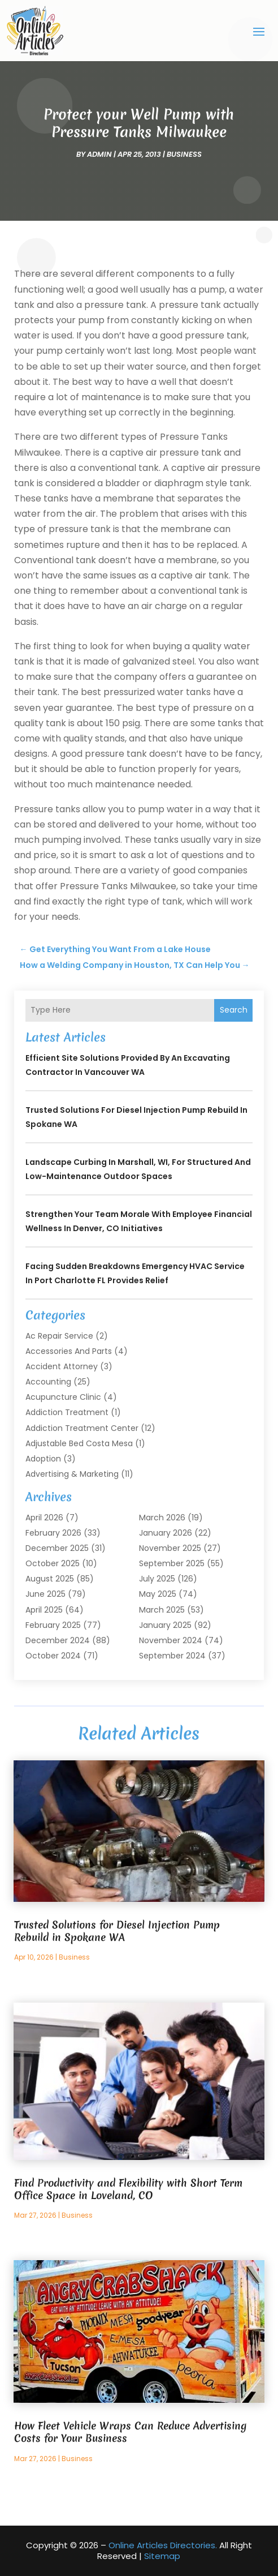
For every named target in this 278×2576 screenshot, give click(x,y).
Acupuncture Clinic (63, 1397)
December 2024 (57, 1640)
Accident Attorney (61, 1366)
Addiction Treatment (66, 1412)
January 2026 (165, 1532)
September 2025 (172, 1563)
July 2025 (157, 1578)
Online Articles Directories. (162, 2545)
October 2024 (53, 1655)
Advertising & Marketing (72, 1474)
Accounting (48, 1381)
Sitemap (162, 2556)
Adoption (43, 1458)
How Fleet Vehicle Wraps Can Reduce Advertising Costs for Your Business (130, 2432)
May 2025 (157, 1594)
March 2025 (162, 1609)
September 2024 (172, 1655)
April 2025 (44, 1609)
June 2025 (45, 1594)
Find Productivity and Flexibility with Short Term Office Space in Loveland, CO (128, 2189)
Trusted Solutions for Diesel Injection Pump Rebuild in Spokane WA (117, 1931)
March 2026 (162, 1517)
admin (99, 154)
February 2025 (53, 1625)
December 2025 (57, 1548)
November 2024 (170, 1640)
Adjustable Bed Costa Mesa (79, 1443)
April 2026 (44, 1517)
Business (184, 154)
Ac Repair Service (59, 1335)
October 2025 (52, 1563)
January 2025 (165, 1625)
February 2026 (53, 1532)
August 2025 (49, 1578)
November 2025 (170, 1548)
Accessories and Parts (68, 1351)
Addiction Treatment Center (81, 1428)
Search (233, 1009)
